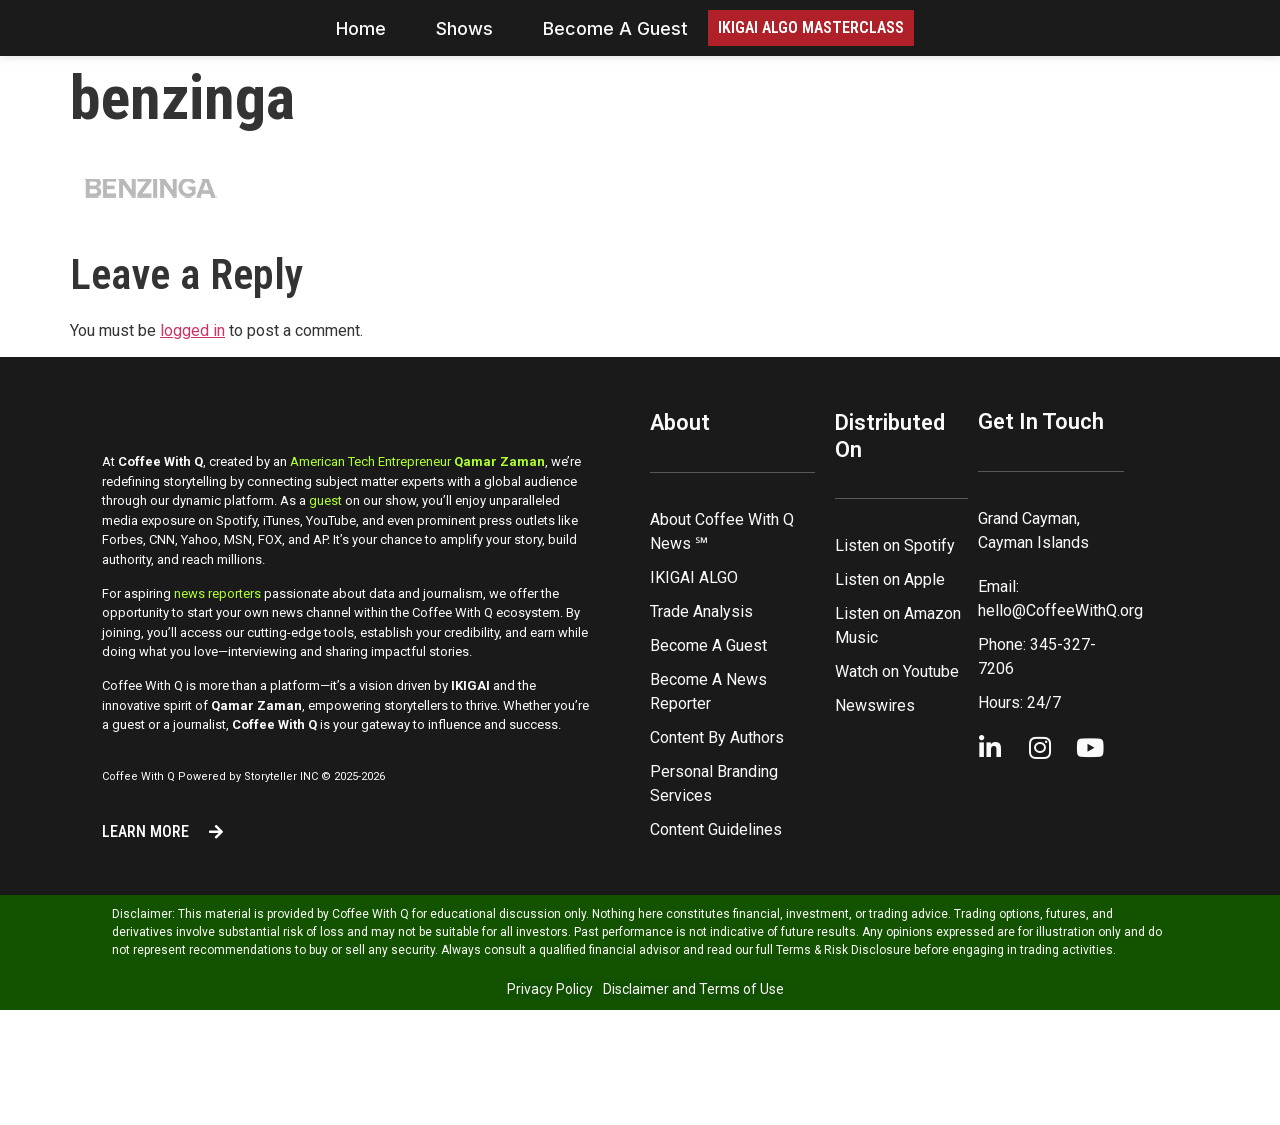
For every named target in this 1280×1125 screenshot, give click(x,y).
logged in (192, 385)
